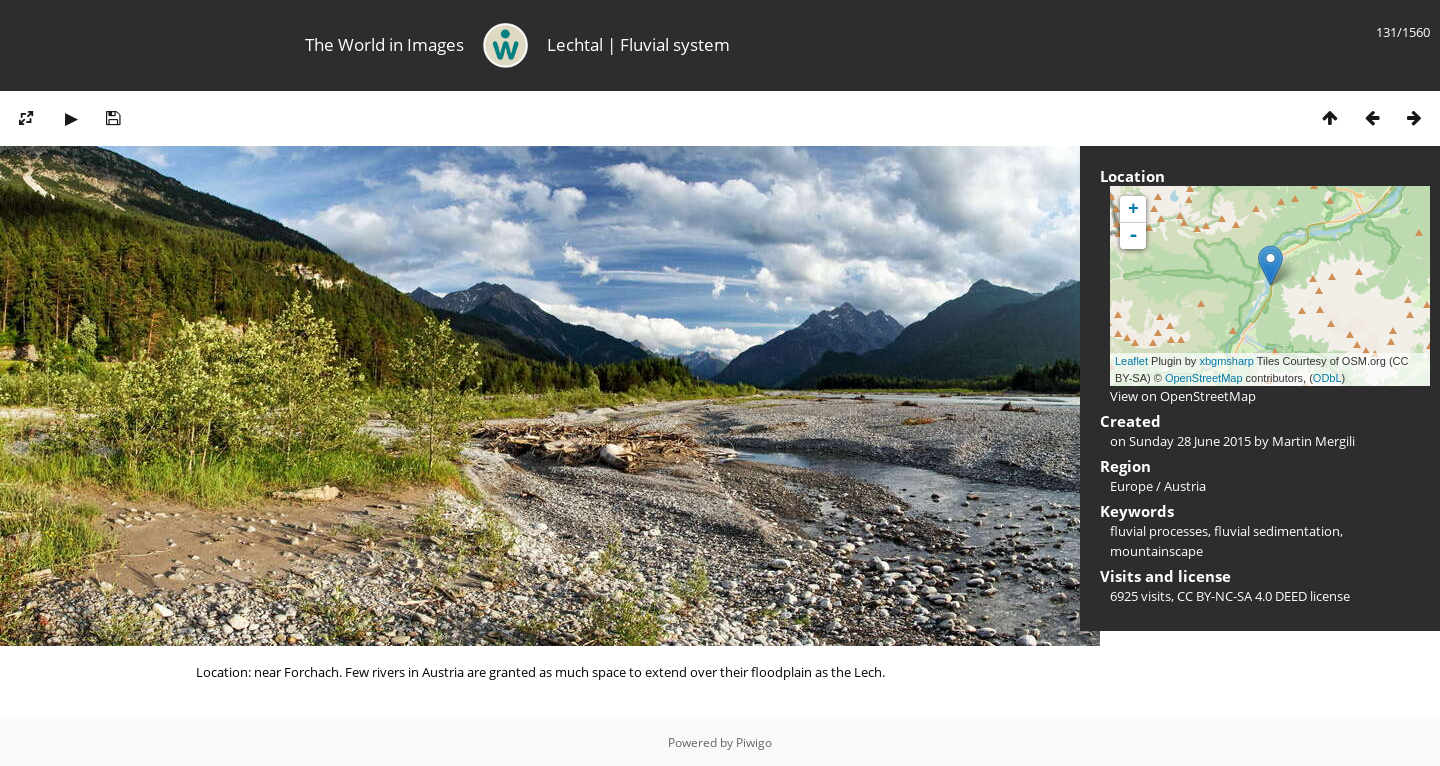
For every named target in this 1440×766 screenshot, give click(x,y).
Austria (1185, 486)
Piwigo (754, 742)
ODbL (1327, 378)
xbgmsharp (1226, 361)
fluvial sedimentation (1277, 531)
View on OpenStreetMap (1183, 396)
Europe (1131, 486)
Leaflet (1131, 361)
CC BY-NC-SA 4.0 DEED (1242, 596)
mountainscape (1156, 551)
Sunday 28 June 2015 (1190, 441)
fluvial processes (1159, 531)
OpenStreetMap (1204, 378)
